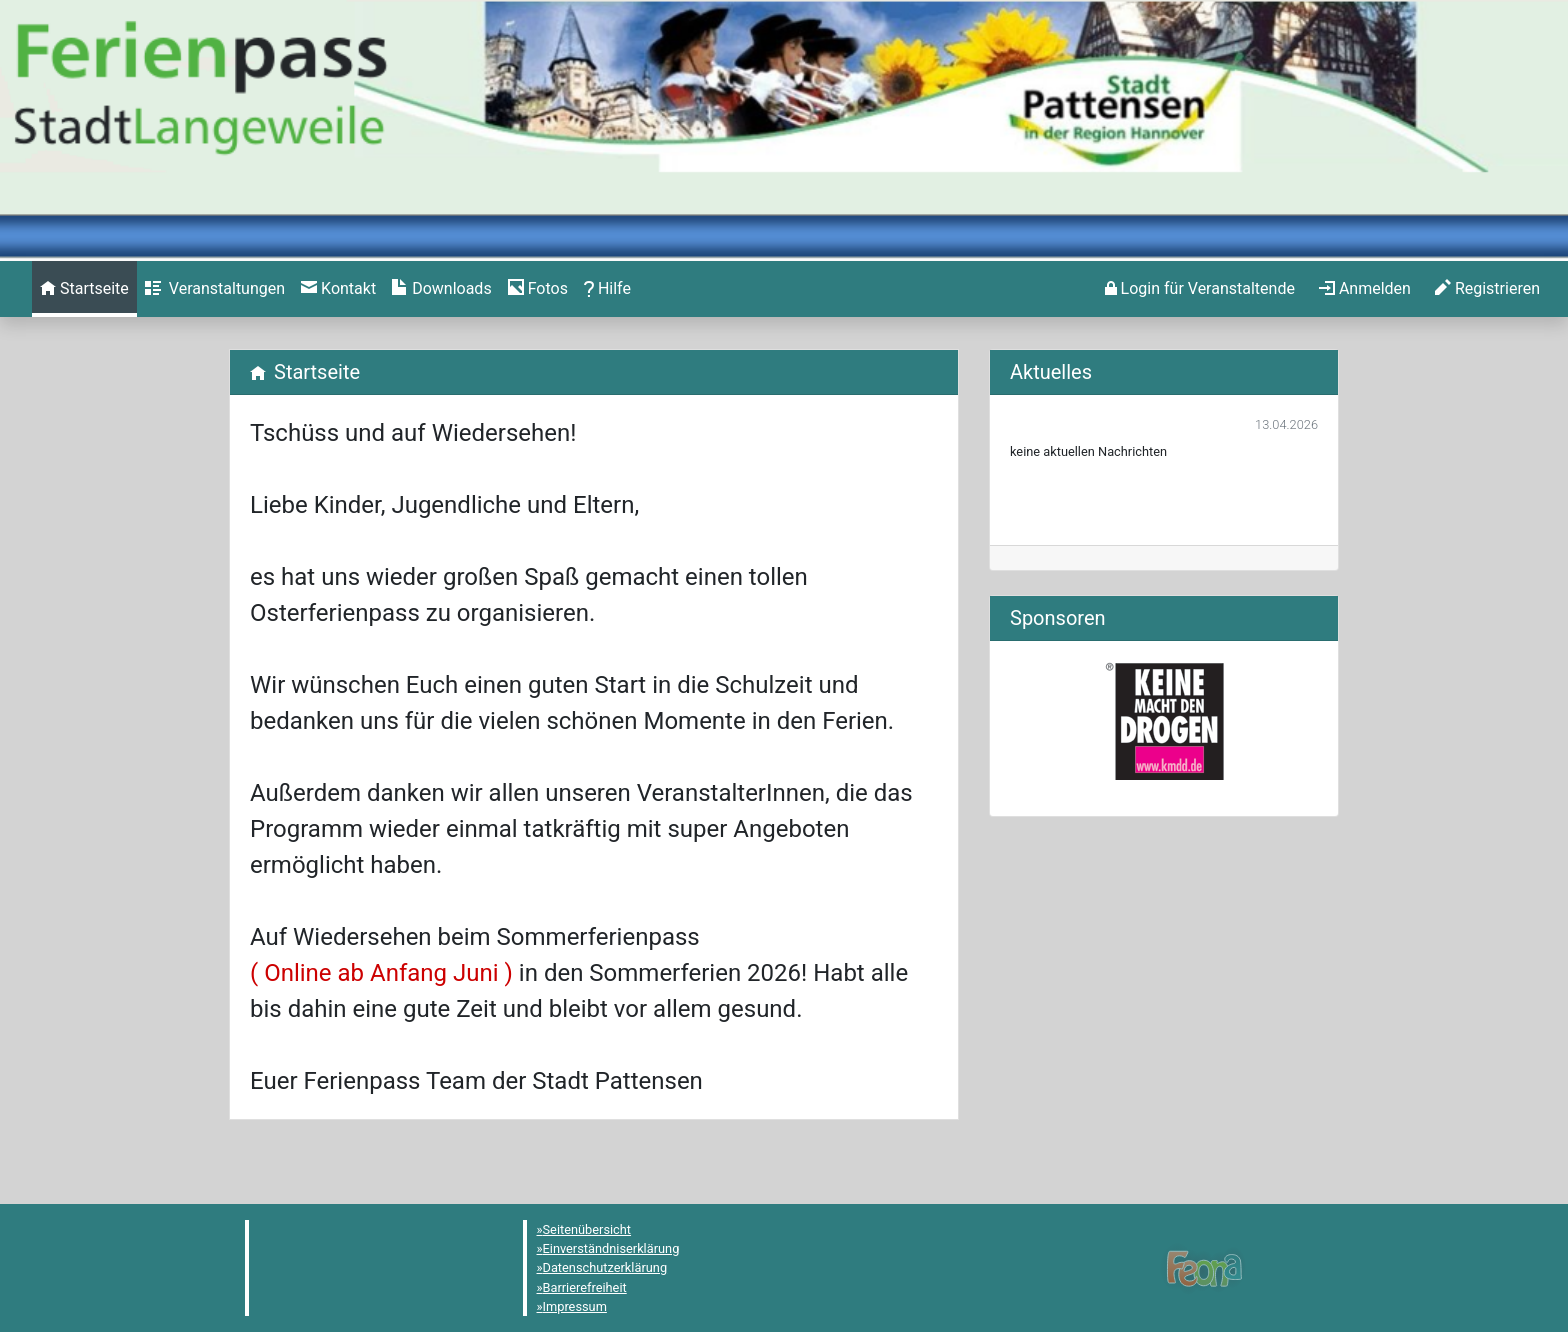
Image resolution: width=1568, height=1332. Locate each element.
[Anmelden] (1200, 289)
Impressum (575, 1306)
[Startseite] (84, 289)
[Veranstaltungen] (215, 289)
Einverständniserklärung (611, 1248)
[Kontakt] (338, 289)
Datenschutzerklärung (605, 1267)
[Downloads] (441, 289)
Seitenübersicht (587, 1229)
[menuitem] (84, 289)
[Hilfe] (538, 289)
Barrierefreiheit (585, 1287)
